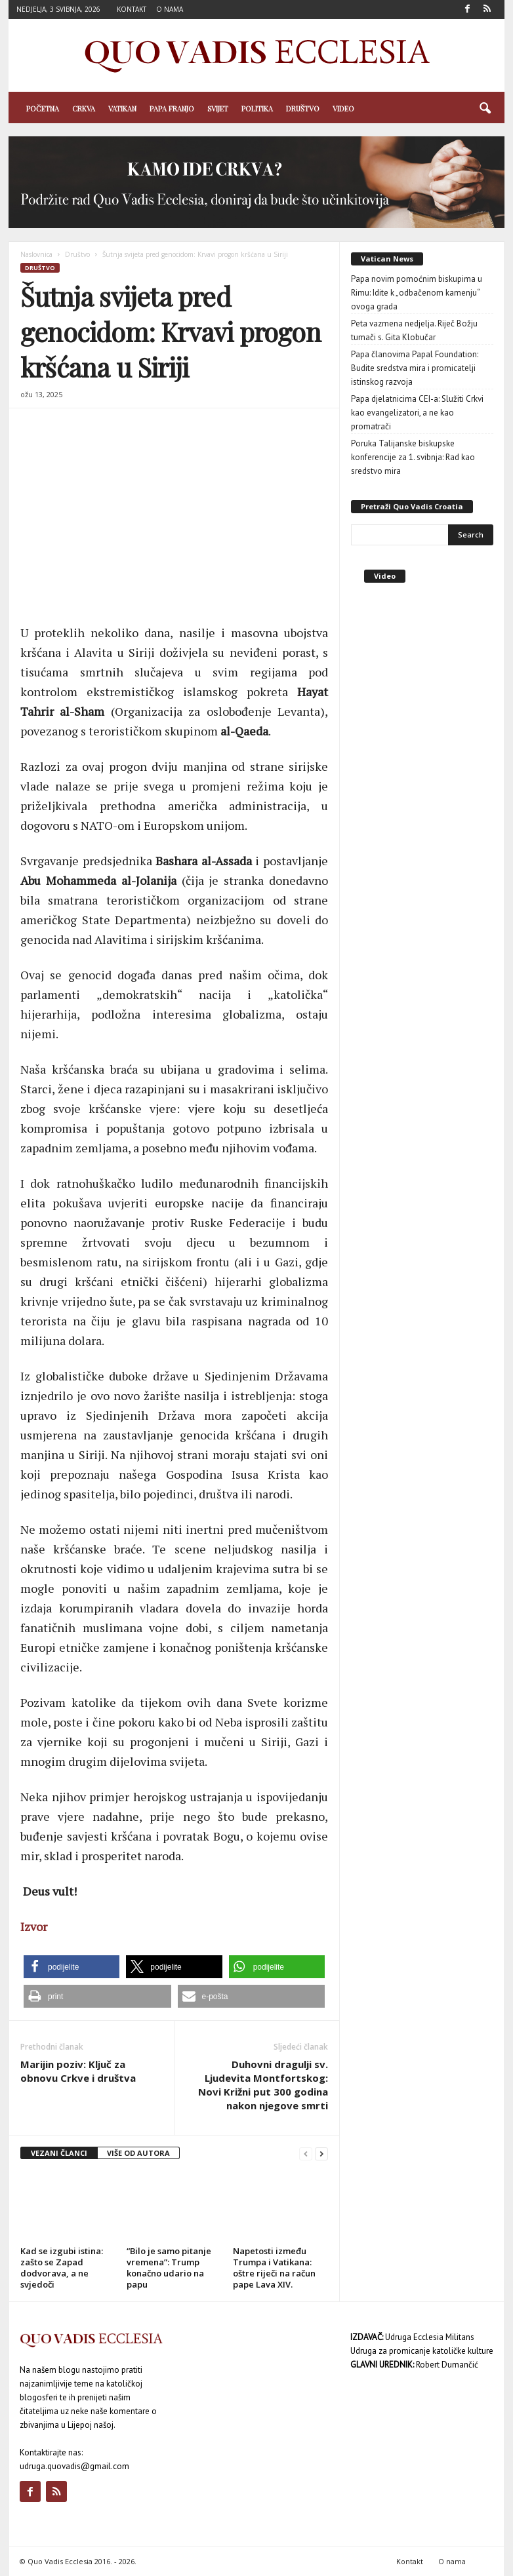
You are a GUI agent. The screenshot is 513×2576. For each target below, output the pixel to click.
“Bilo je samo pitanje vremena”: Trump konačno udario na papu (169, 2267)
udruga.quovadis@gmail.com (74, 2466)
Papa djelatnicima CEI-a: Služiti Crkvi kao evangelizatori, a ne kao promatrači (417, 412)
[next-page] (321, 2153)
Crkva (83, 108)
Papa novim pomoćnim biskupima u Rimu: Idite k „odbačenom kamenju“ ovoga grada (416, 292)
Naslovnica (36, 254)
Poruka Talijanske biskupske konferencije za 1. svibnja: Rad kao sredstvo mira (413, 457)
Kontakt (131, 9)
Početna (42, 108)
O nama (169, 9)
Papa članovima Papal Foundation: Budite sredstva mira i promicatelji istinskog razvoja (414, 368)
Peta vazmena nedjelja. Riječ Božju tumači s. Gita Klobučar (414, 330)
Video (343, 108)
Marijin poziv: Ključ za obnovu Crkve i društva (78, 2071)
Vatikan (122, 108)
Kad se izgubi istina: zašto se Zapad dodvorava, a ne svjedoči (61, 2267)
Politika (257, 108)
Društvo (302, 108)
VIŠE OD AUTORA (138, 2153)
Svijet (217, 108)
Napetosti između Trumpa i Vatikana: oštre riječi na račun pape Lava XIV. (274, 2267)
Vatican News (387, 258)
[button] (484, 108)
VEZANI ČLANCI (59, 2153)
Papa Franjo (172, 108)
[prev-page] (305, 2153)
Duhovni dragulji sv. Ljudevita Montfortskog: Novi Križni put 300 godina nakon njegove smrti (263, 2085)
